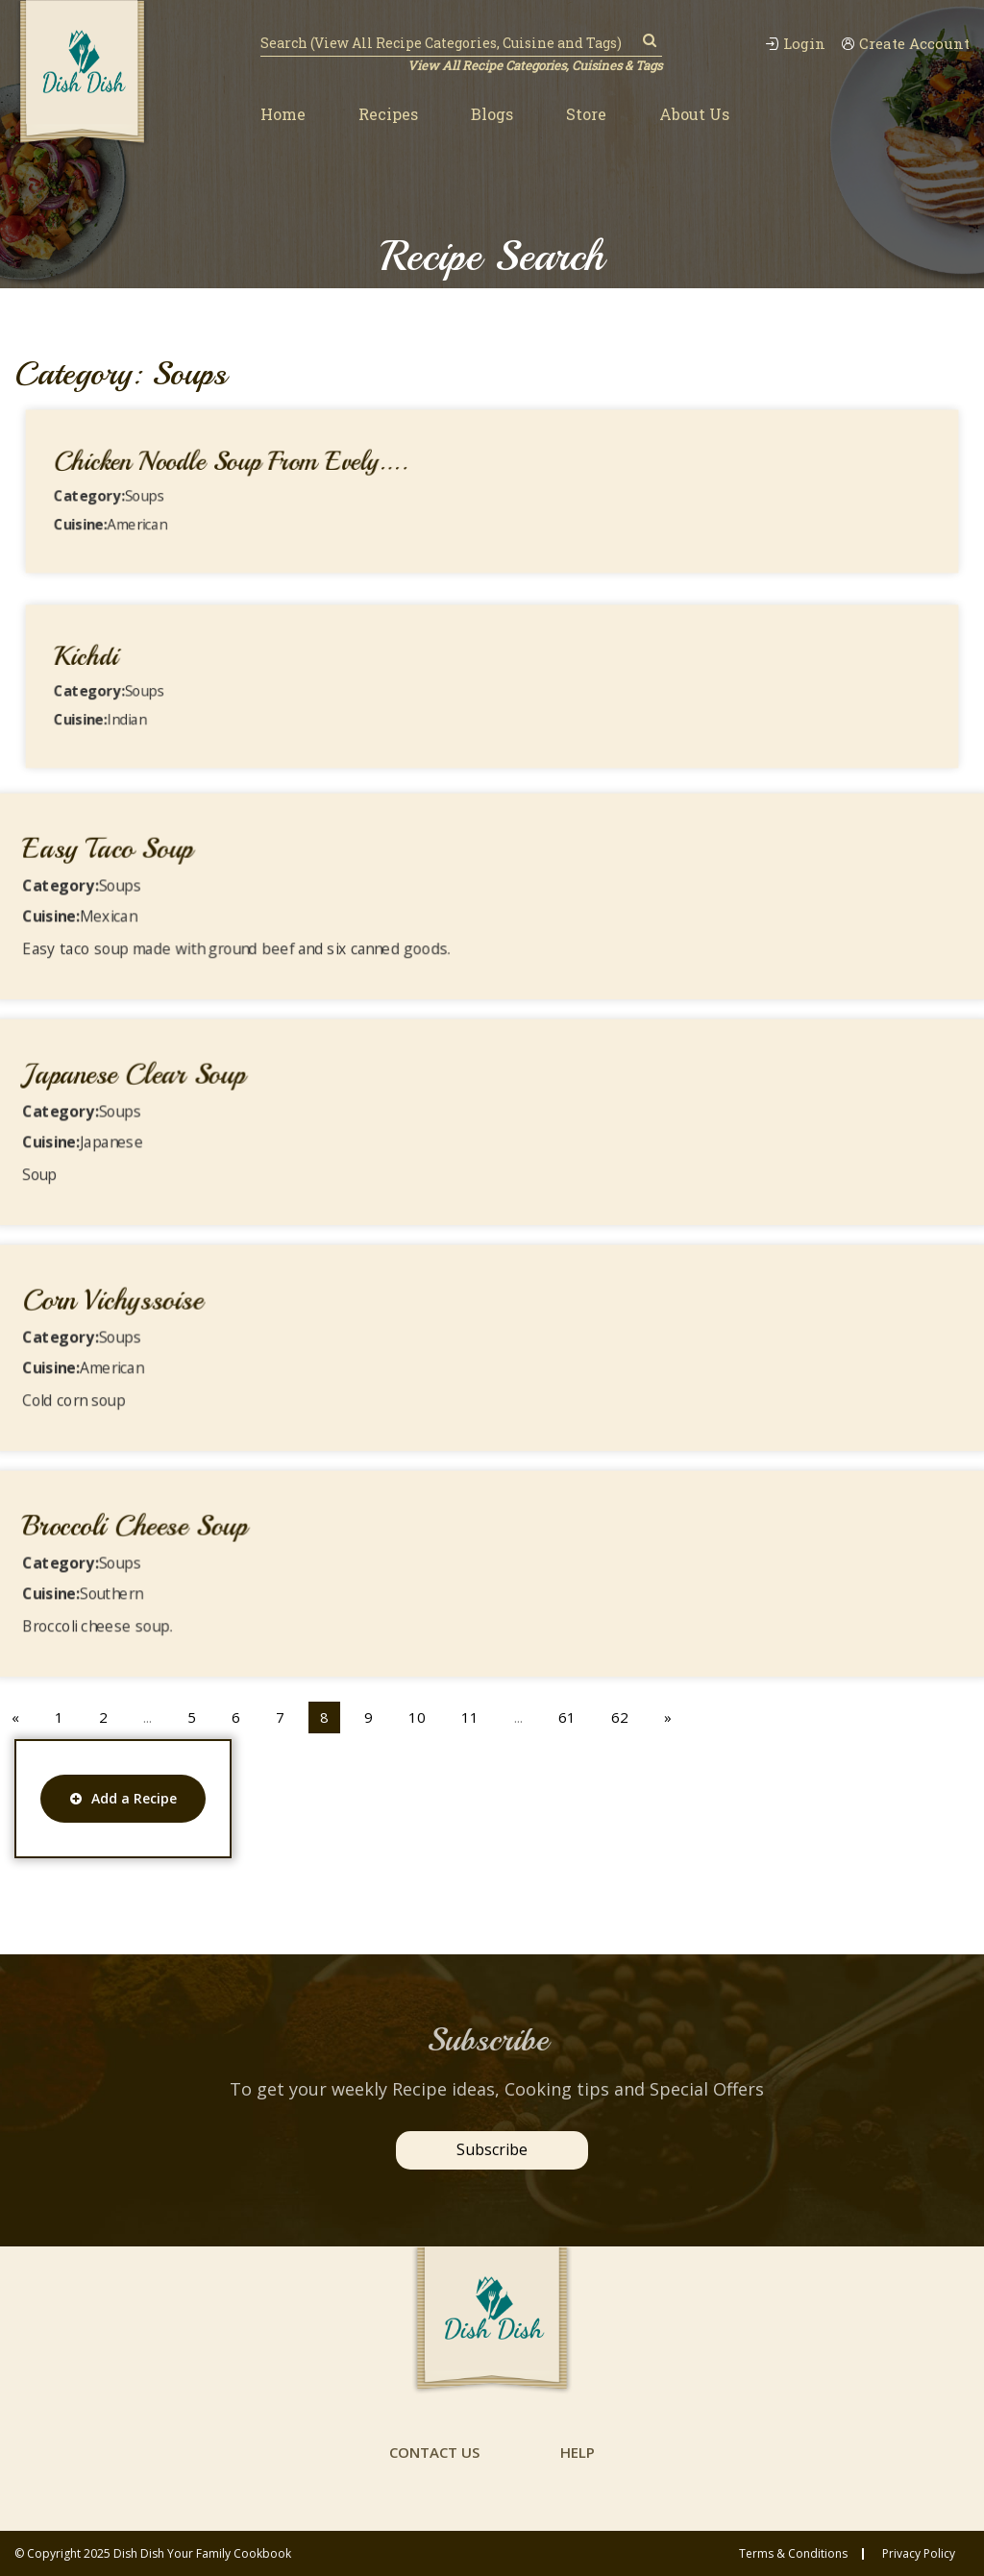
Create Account (905, 44)
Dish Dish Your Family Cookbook (202, 2553)
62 (619, 1717)
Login (795, 44)
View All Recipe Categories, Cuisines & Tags (534, 65)
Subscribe (492, 2149)
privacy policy (918, 2554)
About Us (694, 114)
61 (567, 1717)
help (577, 2452)
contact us (434, 2452)
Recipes (388, 114)
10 (417, 1717)
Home (283, 114)
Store (586, 114)
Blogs (492, 114)
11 (470, 1717)
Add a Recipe (123, 1798)
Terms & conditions (793, 2554)
